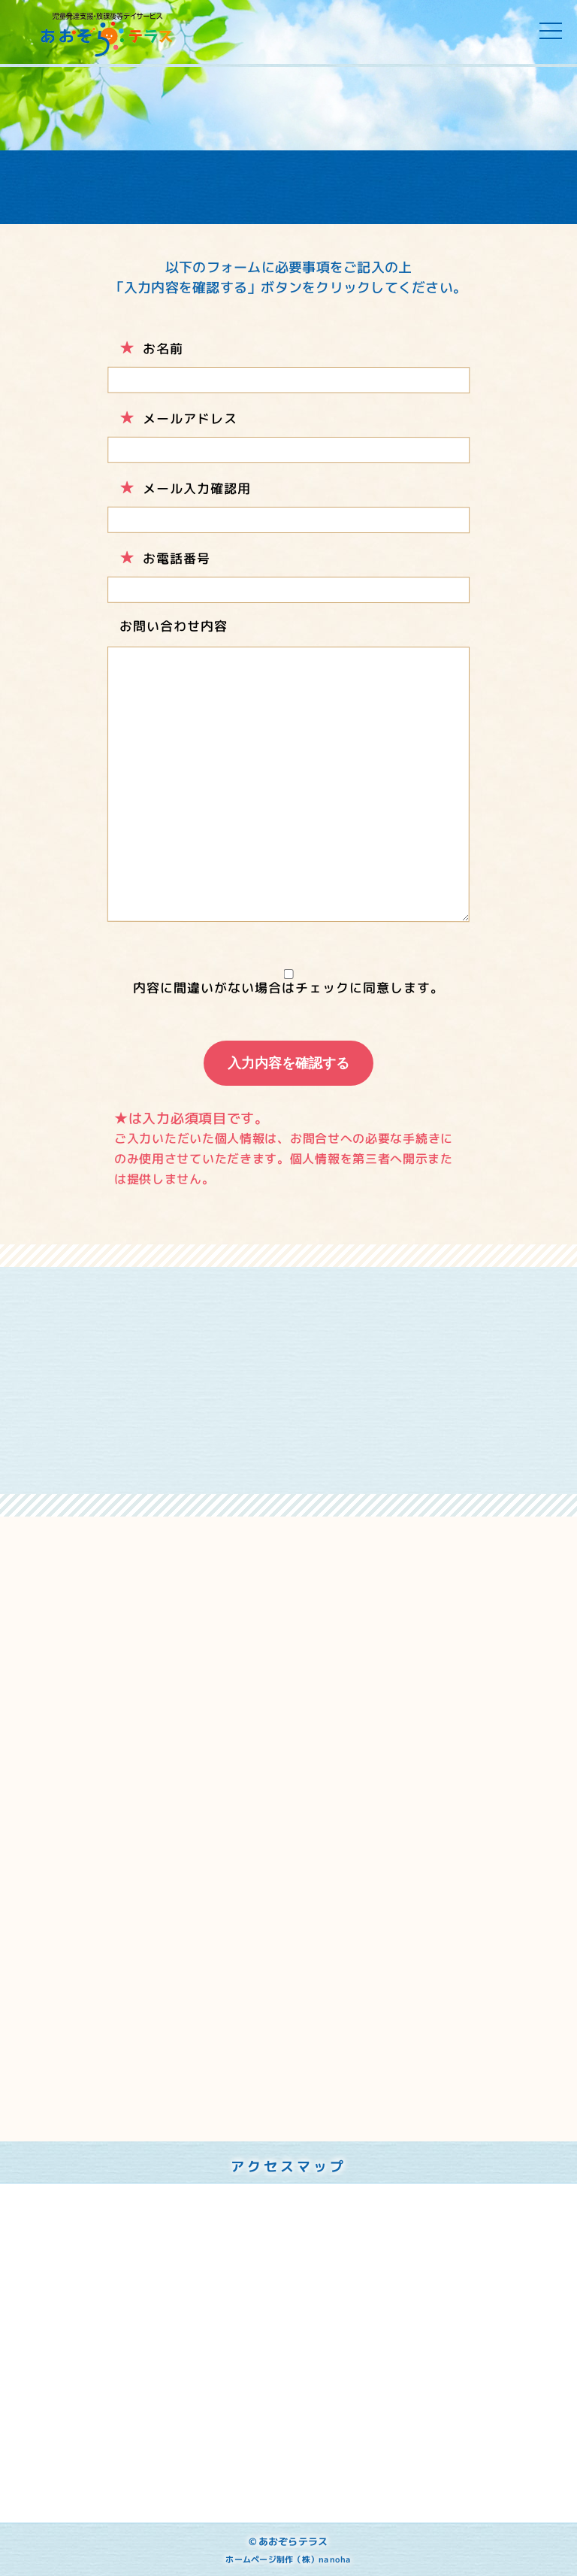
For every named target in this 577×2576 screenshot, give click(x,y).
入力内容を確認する (288, 1063)
